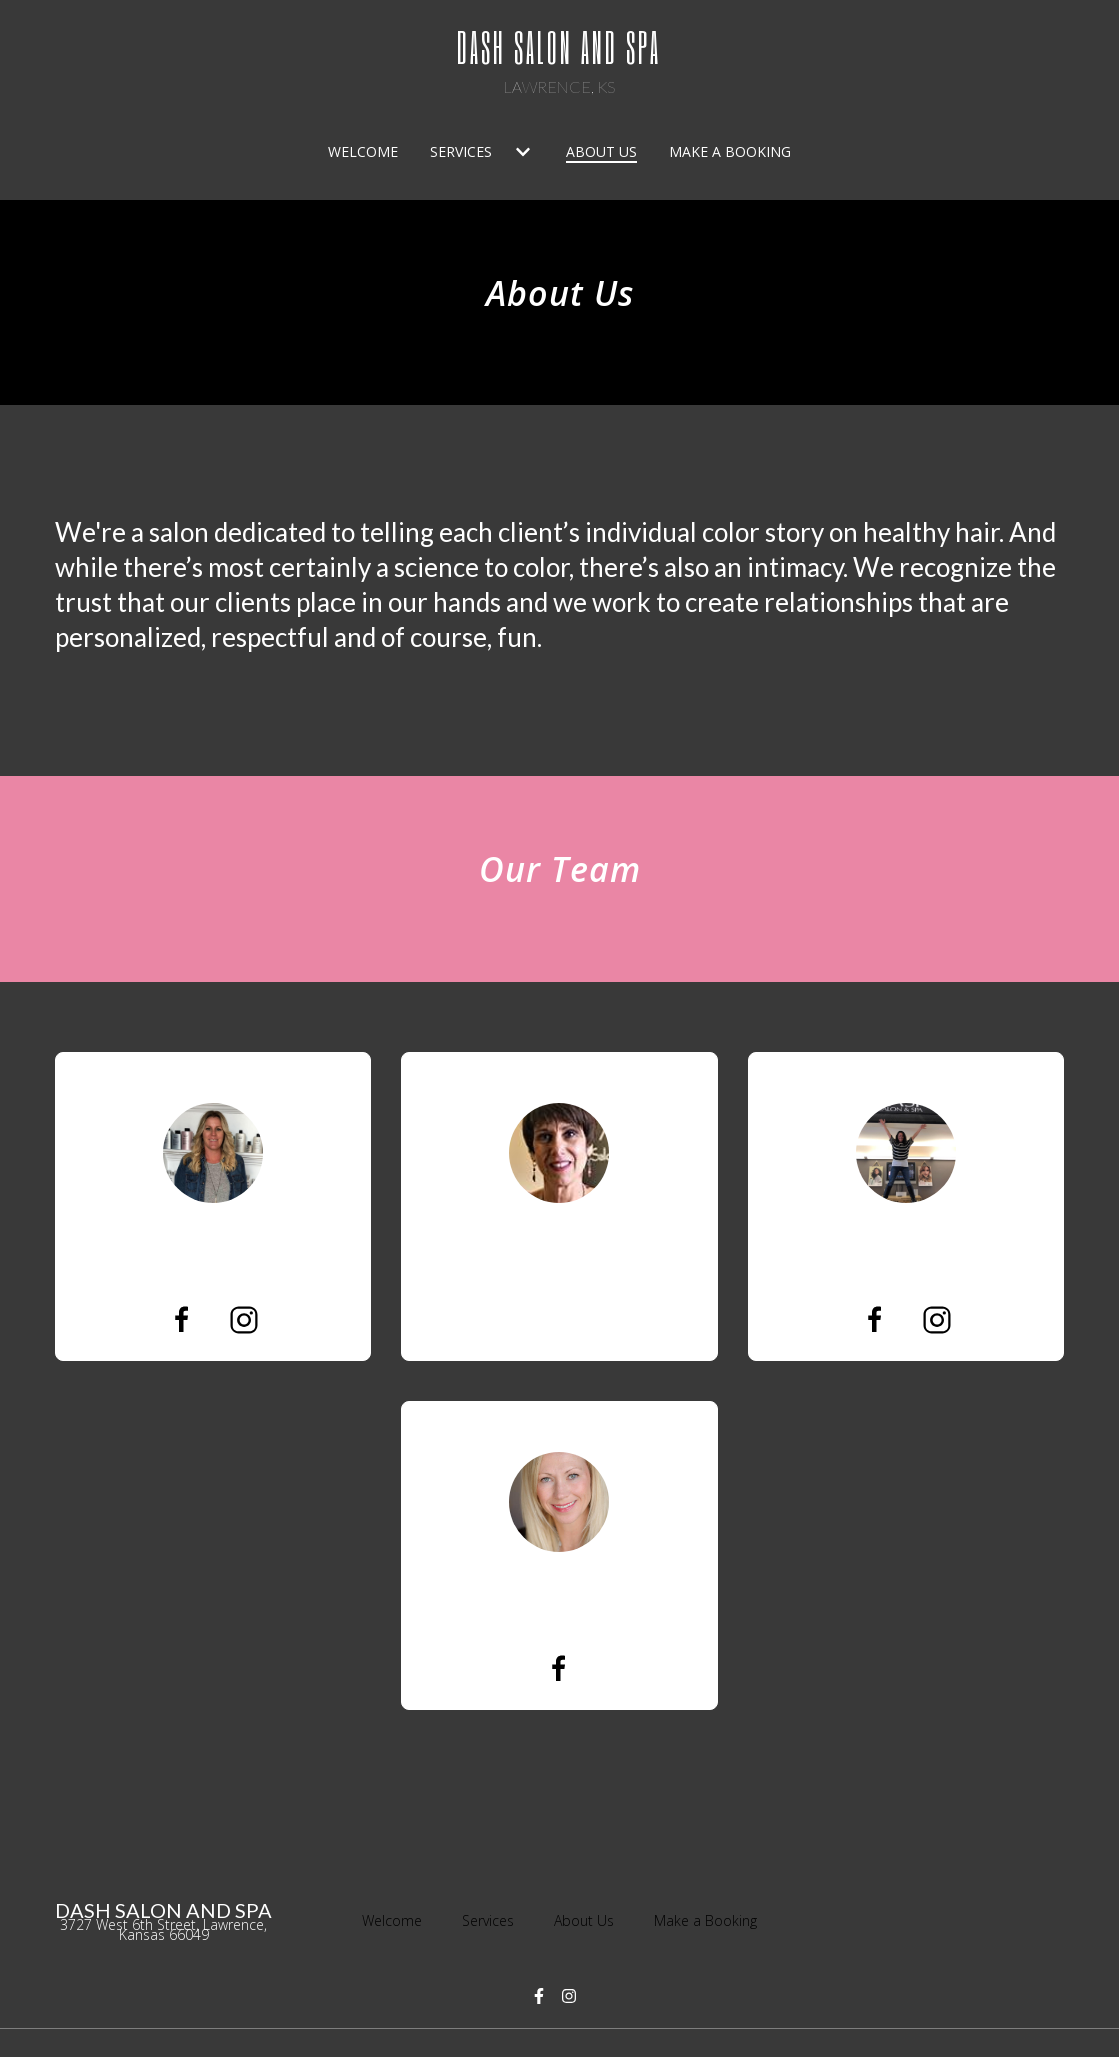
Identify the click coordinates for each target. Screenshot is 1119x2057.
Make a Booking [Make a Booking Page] (730, 151)
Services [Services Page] (461, 151)
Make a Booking (711, 1918)
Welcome (398, 1918)
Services (494, 1918)
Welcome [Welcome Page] (363, 151)
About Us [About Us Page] (601, 151)
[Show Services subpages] (523, 152)
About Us (590, 1918)
